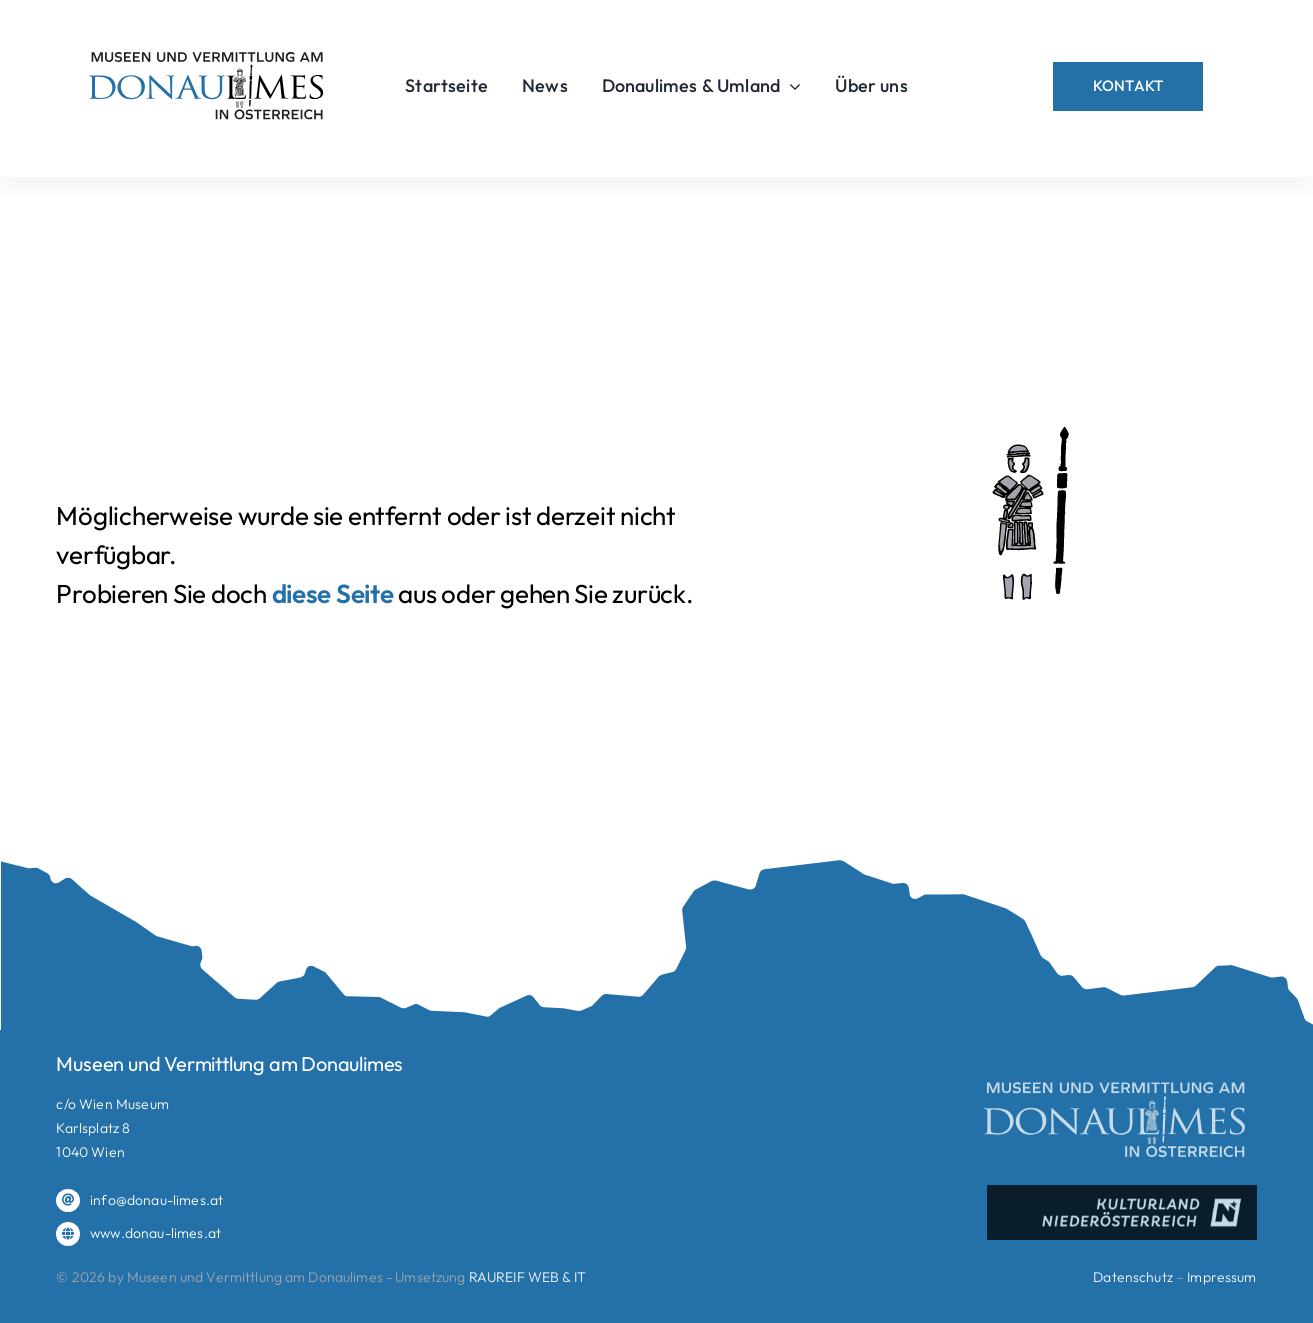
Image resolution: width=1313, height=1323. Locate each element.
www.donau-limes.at (155, 1233)
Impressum (1221, 1277)
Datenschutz (1133, 1277)
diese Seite (333, 593)
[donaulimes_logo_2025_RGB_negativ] (1115, 1084)
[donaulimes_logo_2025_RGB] (207, 50)
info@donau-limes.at (156, 1200)
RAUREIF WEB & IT (527, 1277)
